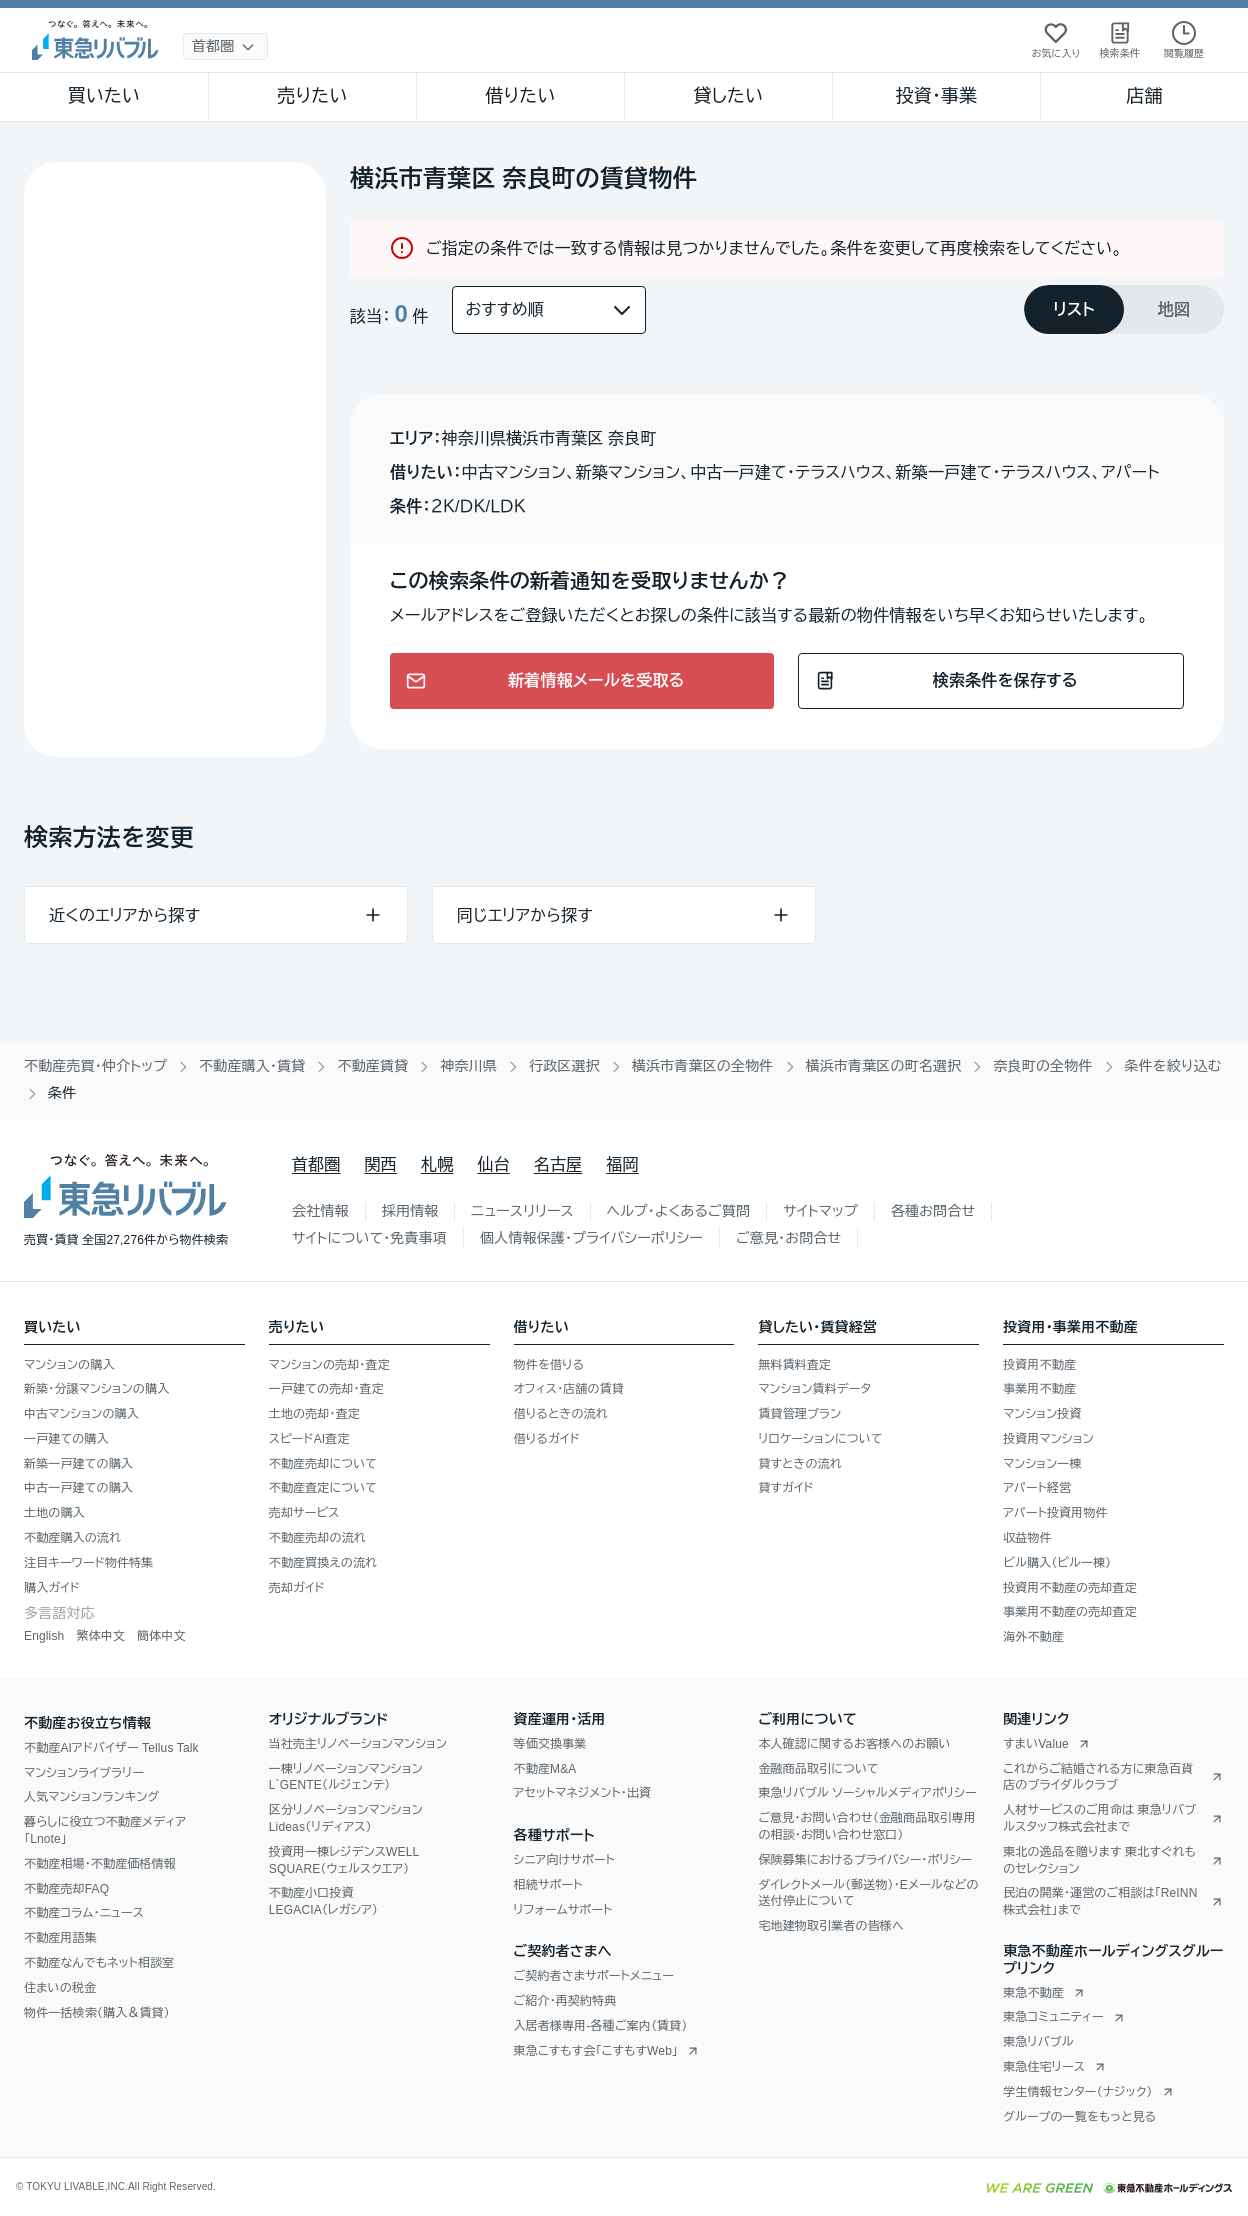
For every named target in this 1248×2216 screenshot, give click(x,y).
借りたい (520, 96)
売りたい (312, 96)
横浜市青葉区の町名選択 (884, 1066)
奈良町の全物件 (1042, 1066)
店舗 (1144, 96)
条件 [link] (62, 1093)
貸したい (729, 96)
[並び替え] (549, 310)
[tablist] (1124, 309)
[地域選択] (225, 46)
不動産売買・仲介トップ (95, 1066)
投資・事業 (936, 96)
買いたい (104, 96)
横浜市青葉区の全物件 (703, 1066)
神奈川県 (468, 1066)
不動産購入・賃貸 (252, 1066)
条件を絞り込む (1173, 1066)
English (44, 1636)
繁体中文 (100, 1636)
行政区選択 (564, 1066)
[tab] (1074, 309)
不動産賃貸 (372, 1066)
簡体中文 (161, 1636)
